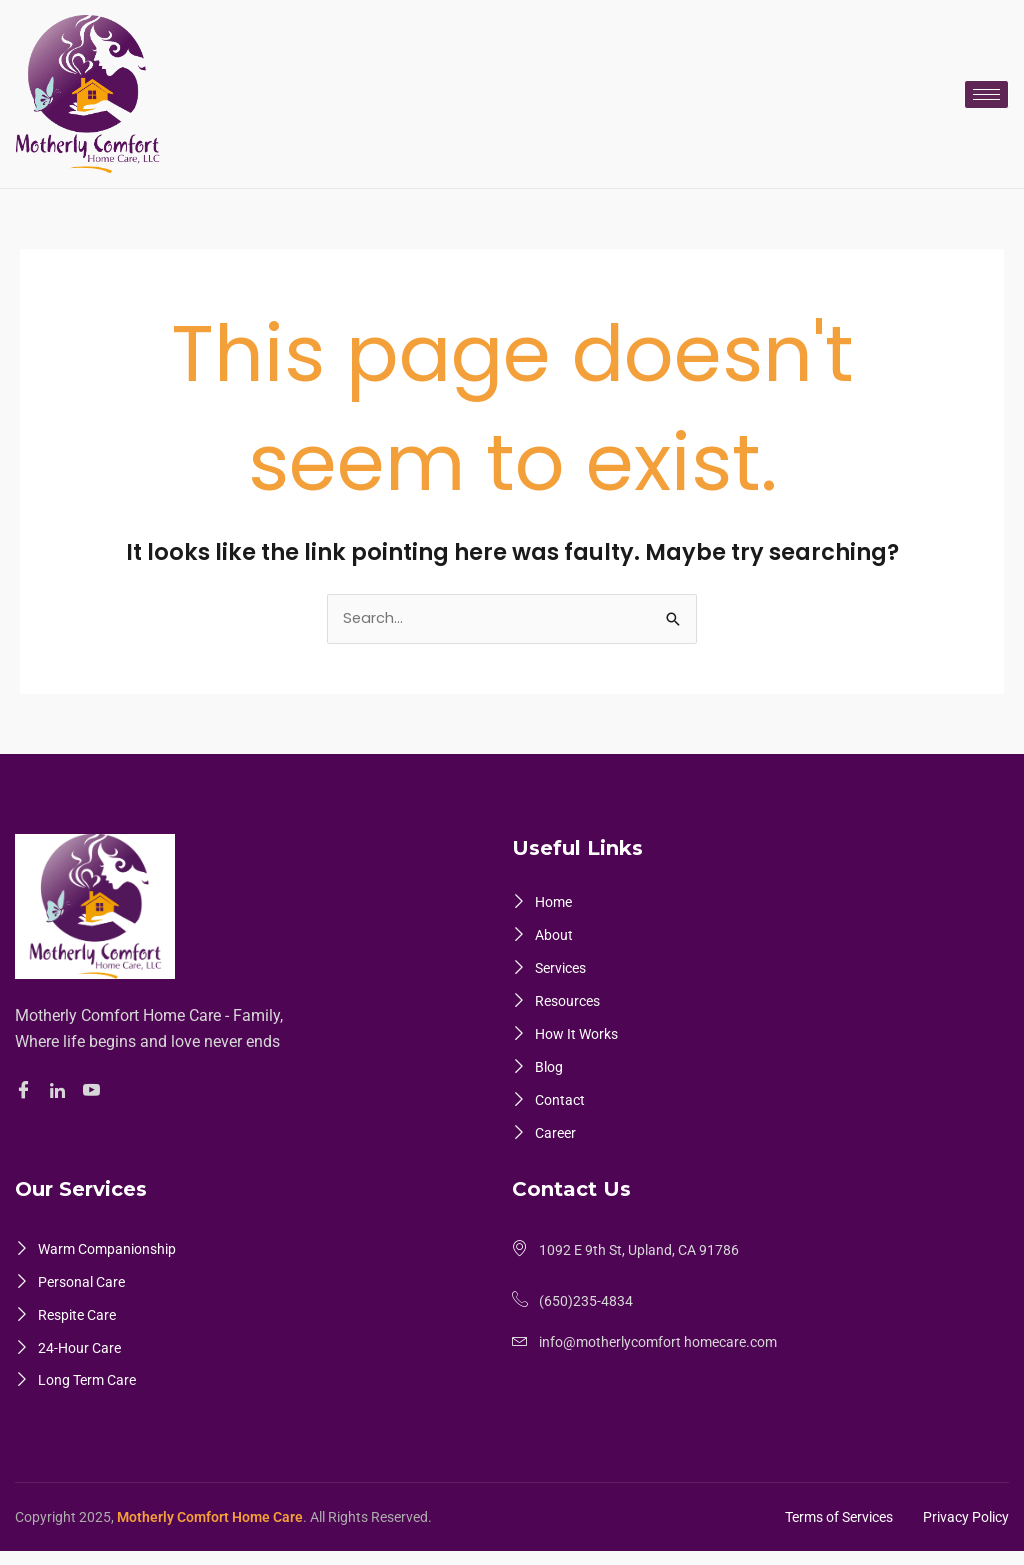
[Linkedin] (60, 1091)
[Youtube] (94, 1091)
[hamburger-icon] (986, 94)
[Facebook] (26, 1091)
